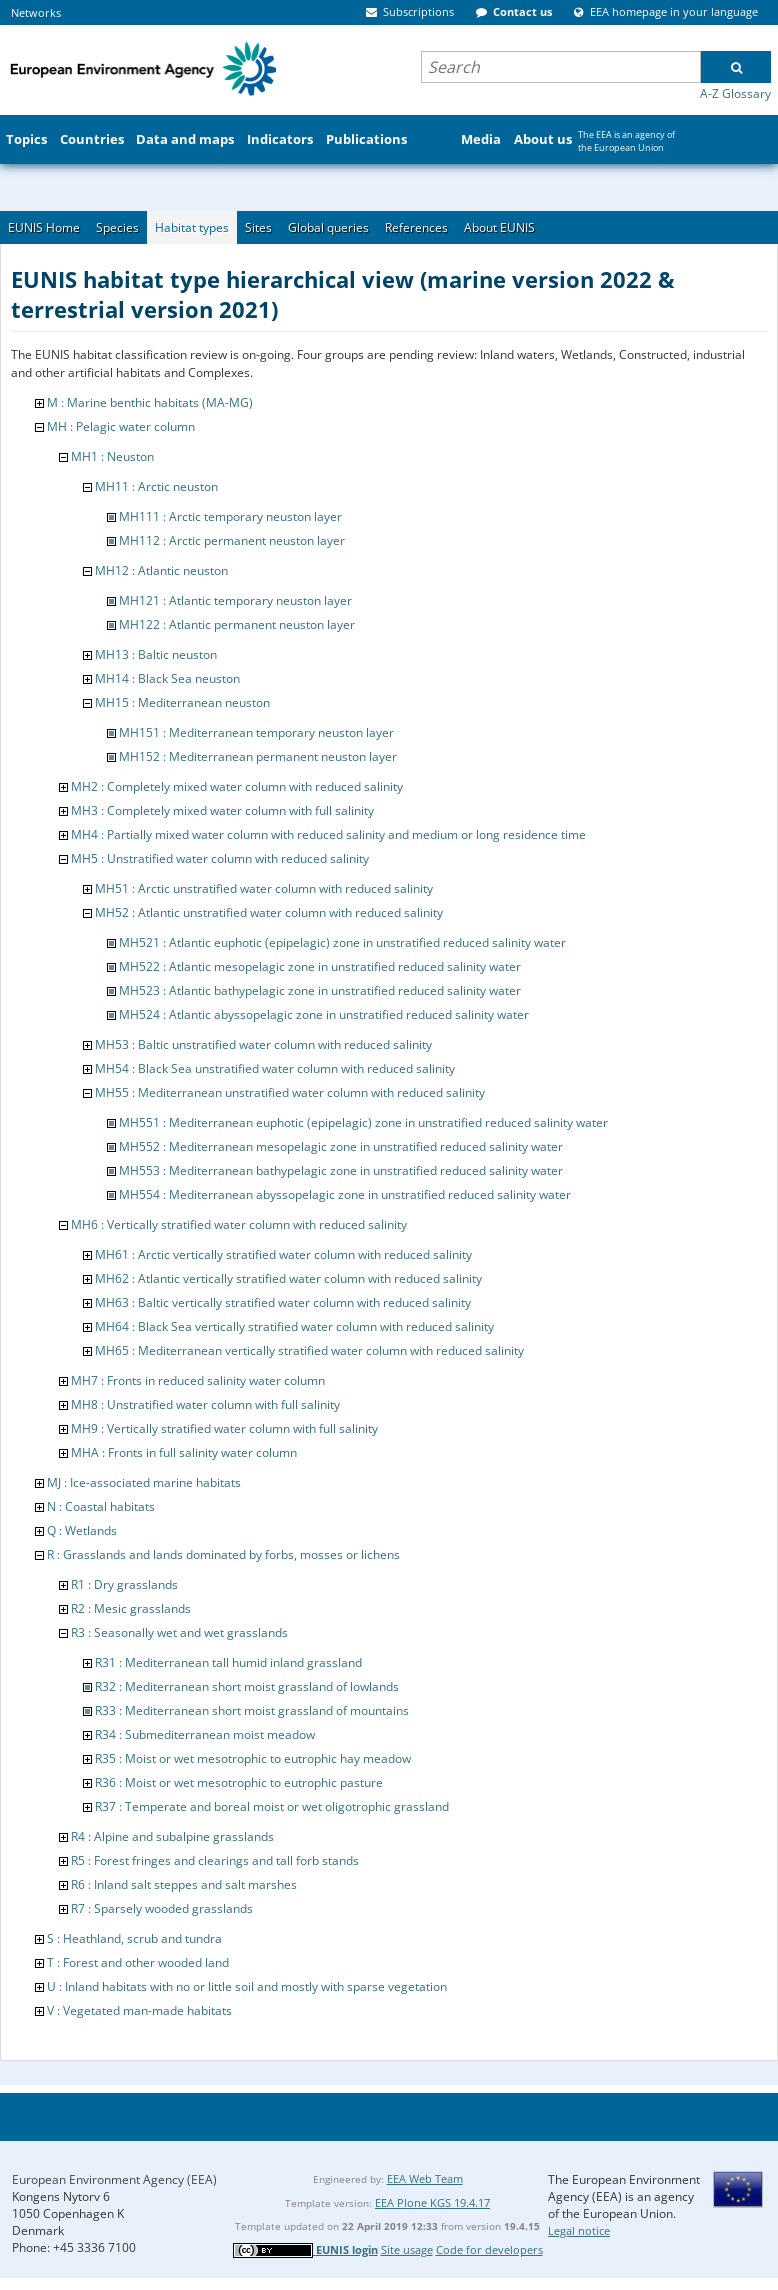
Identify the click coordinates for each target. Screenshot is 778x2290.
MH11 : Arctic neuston (156, 486)
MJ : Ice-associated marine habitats (144, 1482)
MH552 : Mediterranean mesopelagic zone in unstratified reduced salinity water (341, 1146)
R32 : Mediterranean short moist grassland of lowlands (247, 1686)
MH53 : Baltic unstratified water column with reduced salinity (263, 1044)
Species (117, 227)
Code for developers (489, 2249)
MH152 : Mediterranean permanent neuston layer (258, 756)
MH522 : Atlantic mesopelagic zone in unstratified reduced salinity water (320, 966)
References (416, 227)
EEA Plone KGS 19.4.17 (432, 2202)
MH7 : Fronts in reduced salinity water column (198, 1380)
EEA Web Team (425, 2178)
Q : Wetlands (82, 1530)
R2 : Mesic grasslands (131, 1608)
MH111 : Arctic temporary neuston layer (230, 516)
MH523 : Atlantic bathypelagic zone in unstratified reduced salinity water (320, 990)
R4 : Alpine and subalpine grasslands (172, 1836)
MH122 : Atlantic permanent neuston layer (237, 624)
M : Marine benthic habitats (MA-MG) (150, 402)
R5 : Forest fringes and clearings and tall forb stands (215, 1860)
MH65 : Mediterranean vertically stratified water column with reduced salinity (309, 1350)
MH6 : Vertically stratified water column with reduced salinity (239, 1224)
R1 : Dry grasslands (124, 1584)
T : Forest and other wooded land (138, 1962)
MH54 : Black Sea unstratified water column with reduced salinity (275, 1068)
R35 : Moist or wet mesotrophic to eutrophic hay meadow (253, 1758)
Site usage (407, 2249)
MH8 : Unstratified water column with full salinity (205, 1404)
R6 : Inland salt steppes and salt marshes (184, 1884)
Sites (258, 227)
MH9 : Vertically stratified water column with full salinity (224, 1428)
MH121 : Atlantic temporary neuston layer (235, 600)
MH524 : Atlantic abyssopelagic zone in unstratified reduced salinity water (324, 1014)
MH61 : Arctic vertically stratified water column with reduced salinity (283, 1254)
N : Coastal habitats (101, 1506)
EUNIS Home (44, 227)
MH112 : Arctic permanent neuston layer (232, 540)
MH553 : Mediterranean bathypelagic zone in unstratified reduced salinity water (341, 1170)
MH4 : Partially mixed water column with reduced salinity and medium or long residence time (328, 834)
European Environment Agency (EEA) (114, 2179)
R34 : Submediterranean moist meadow (205, 1734)
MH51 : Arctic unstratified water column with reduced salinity (264, 888)
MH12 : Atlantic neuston (161, 570)
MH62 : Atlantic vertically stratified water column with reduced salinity (288, 1278)
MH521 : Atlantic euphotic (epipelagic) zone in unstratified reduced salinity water (342, 942)
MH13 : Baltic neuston (156, 654)
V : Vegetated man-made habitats (139, 2010)
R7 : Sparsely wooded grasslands (162, 1908)
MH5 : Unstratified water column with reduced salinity (220, 858)
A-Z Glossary (735, 93)
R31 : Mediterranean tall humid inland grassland (228, 1662)
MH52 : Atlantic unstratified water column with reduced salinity (269, 912)
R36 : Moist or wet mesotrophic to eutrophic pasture (239, 1782)
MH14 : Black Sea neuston (167, 678)
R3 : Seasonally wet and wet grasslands (179, 1632)
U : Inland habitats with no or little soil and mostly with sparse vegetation (247, 1986)
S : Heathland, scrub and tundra (134, 1938)
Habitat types (192, 227)
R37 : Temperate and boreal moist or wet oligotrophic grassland (272, 1806)
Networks (36, 12)
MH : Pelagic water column (121, 426)
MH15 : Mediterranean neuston (182, 702)
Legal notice (579, 2230)
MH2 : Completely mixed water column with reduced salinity (237, 786)
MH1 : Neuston (112, 456)
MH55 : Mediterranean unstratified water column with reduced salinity (290, 1092)
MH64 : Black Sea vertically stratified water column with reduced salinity (294, 1326)
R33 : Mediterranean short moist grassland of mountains (252, 1710)
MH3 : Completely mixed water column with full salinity (222, 810)
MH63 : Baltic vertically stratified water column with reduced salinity (283, 1302)
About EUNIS (499, 227)
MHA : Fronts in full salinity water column (184, 1452)
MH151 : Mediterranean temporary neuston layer (256, 732)
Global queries (328, 227)
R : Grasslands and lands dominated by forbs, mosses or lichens (223, 1554)
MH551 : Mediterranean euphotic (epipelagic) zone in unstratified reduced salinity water (363, 1122)
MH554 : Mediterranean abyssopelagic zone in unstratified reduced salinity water (345, 1194)
